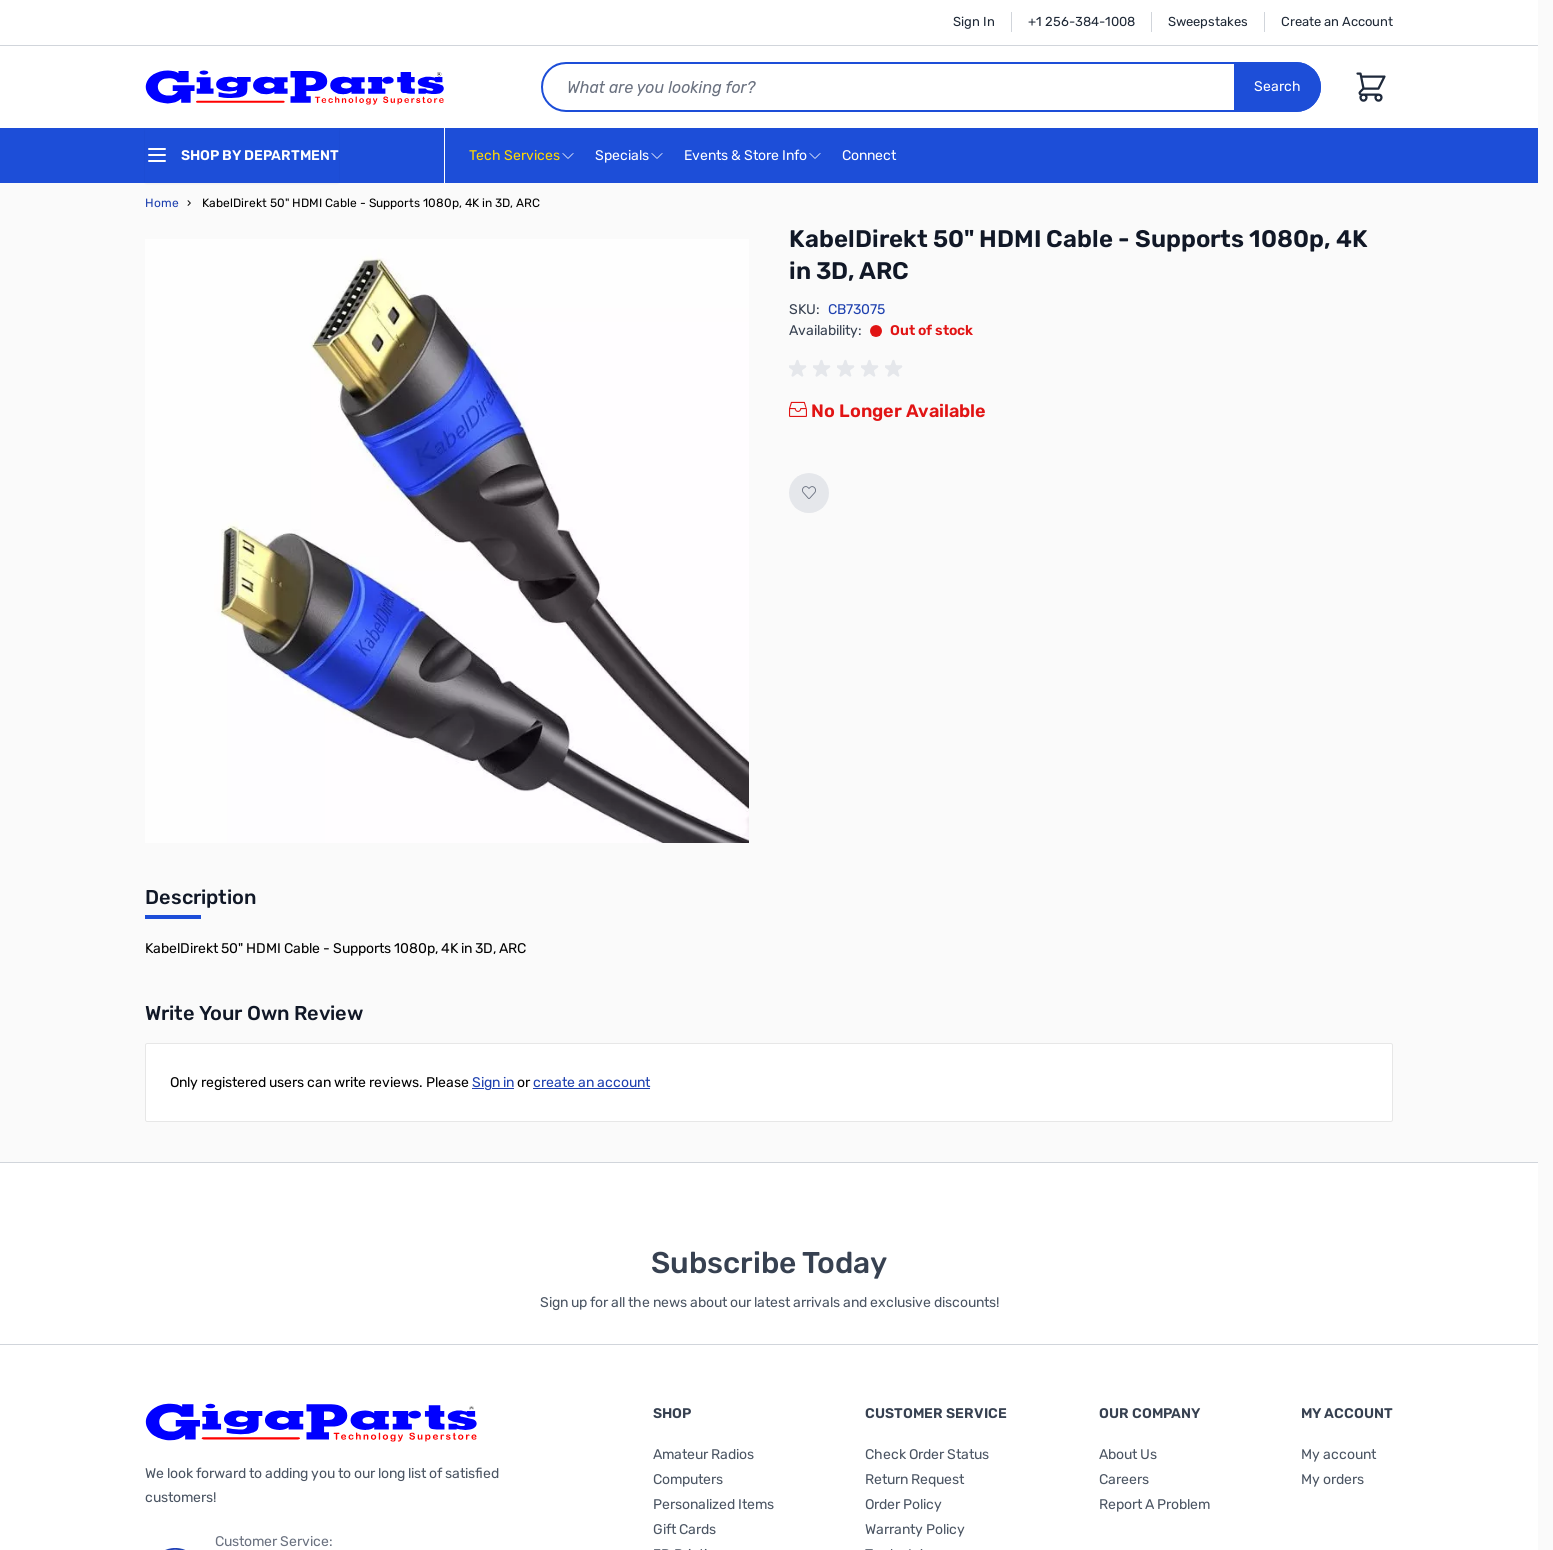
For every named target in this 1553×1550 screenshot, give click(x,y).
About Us (1128, 1454)
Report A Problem (1154, 1504)
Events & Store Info (745, 155)
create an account (591, 1082)
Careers (1124, 1479)
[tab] (200, 903)
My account (1338, 1454)
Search (1277, 86)
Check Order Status (927, 1454)
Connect (871, 156)
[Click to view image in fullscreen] (447, 541)
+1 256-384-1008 (1081, 21)
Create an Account (1337, 21)
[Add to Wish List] (809, 493)
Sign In (974, 21)
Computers (688, 1479)
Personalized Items (713, 1504)
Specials (622, 155)
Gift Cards (684, 1529)
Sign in (493, 1082)
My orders (1332, 1479)
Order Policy (903, 1504)
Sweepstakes (1208, 21)
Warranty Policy (915, 1529)
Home (162, 203)
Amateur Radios (703, 1454)
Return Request (914, 1479)
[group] (849, 369)
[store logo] (295, 87)
